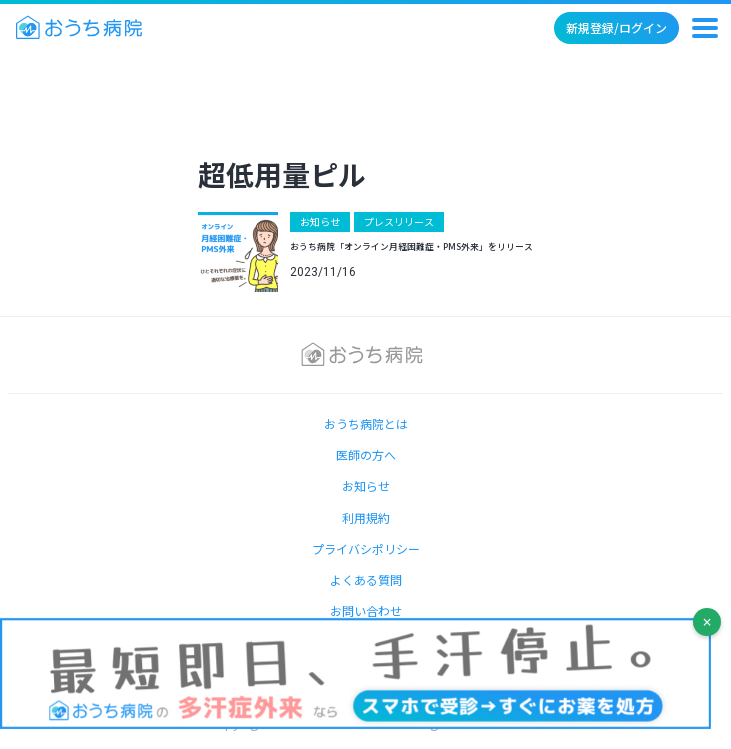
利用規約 (366, 517)
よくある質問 (366, 579)
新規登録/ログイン (616, 27)
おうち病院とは (366, 423)
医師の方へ (366, 454)
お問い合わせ (366, 610)
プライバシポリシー (366, 548)
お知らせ (320, 221)
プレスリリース (399, 221)
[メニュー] (705, 28)
